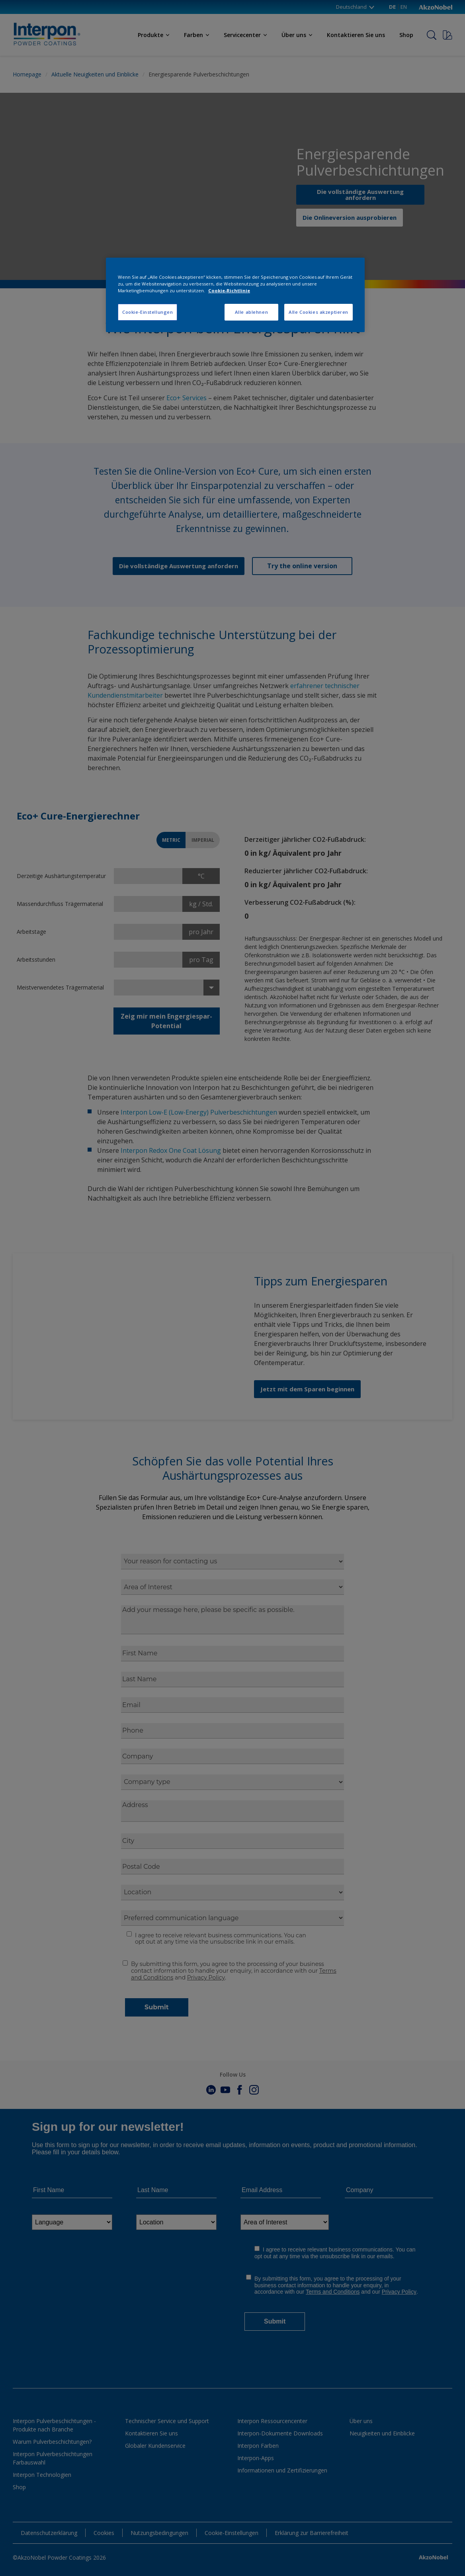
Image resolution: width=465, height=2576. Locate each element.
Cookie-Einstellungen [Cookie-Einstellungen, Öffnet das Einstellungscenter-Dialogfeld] (147, 312)
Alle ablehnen (251, 312)
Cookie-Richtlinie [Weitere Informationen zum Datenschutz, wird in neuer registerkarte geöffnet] (229, 290)
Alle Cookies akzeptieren (318, 312)
